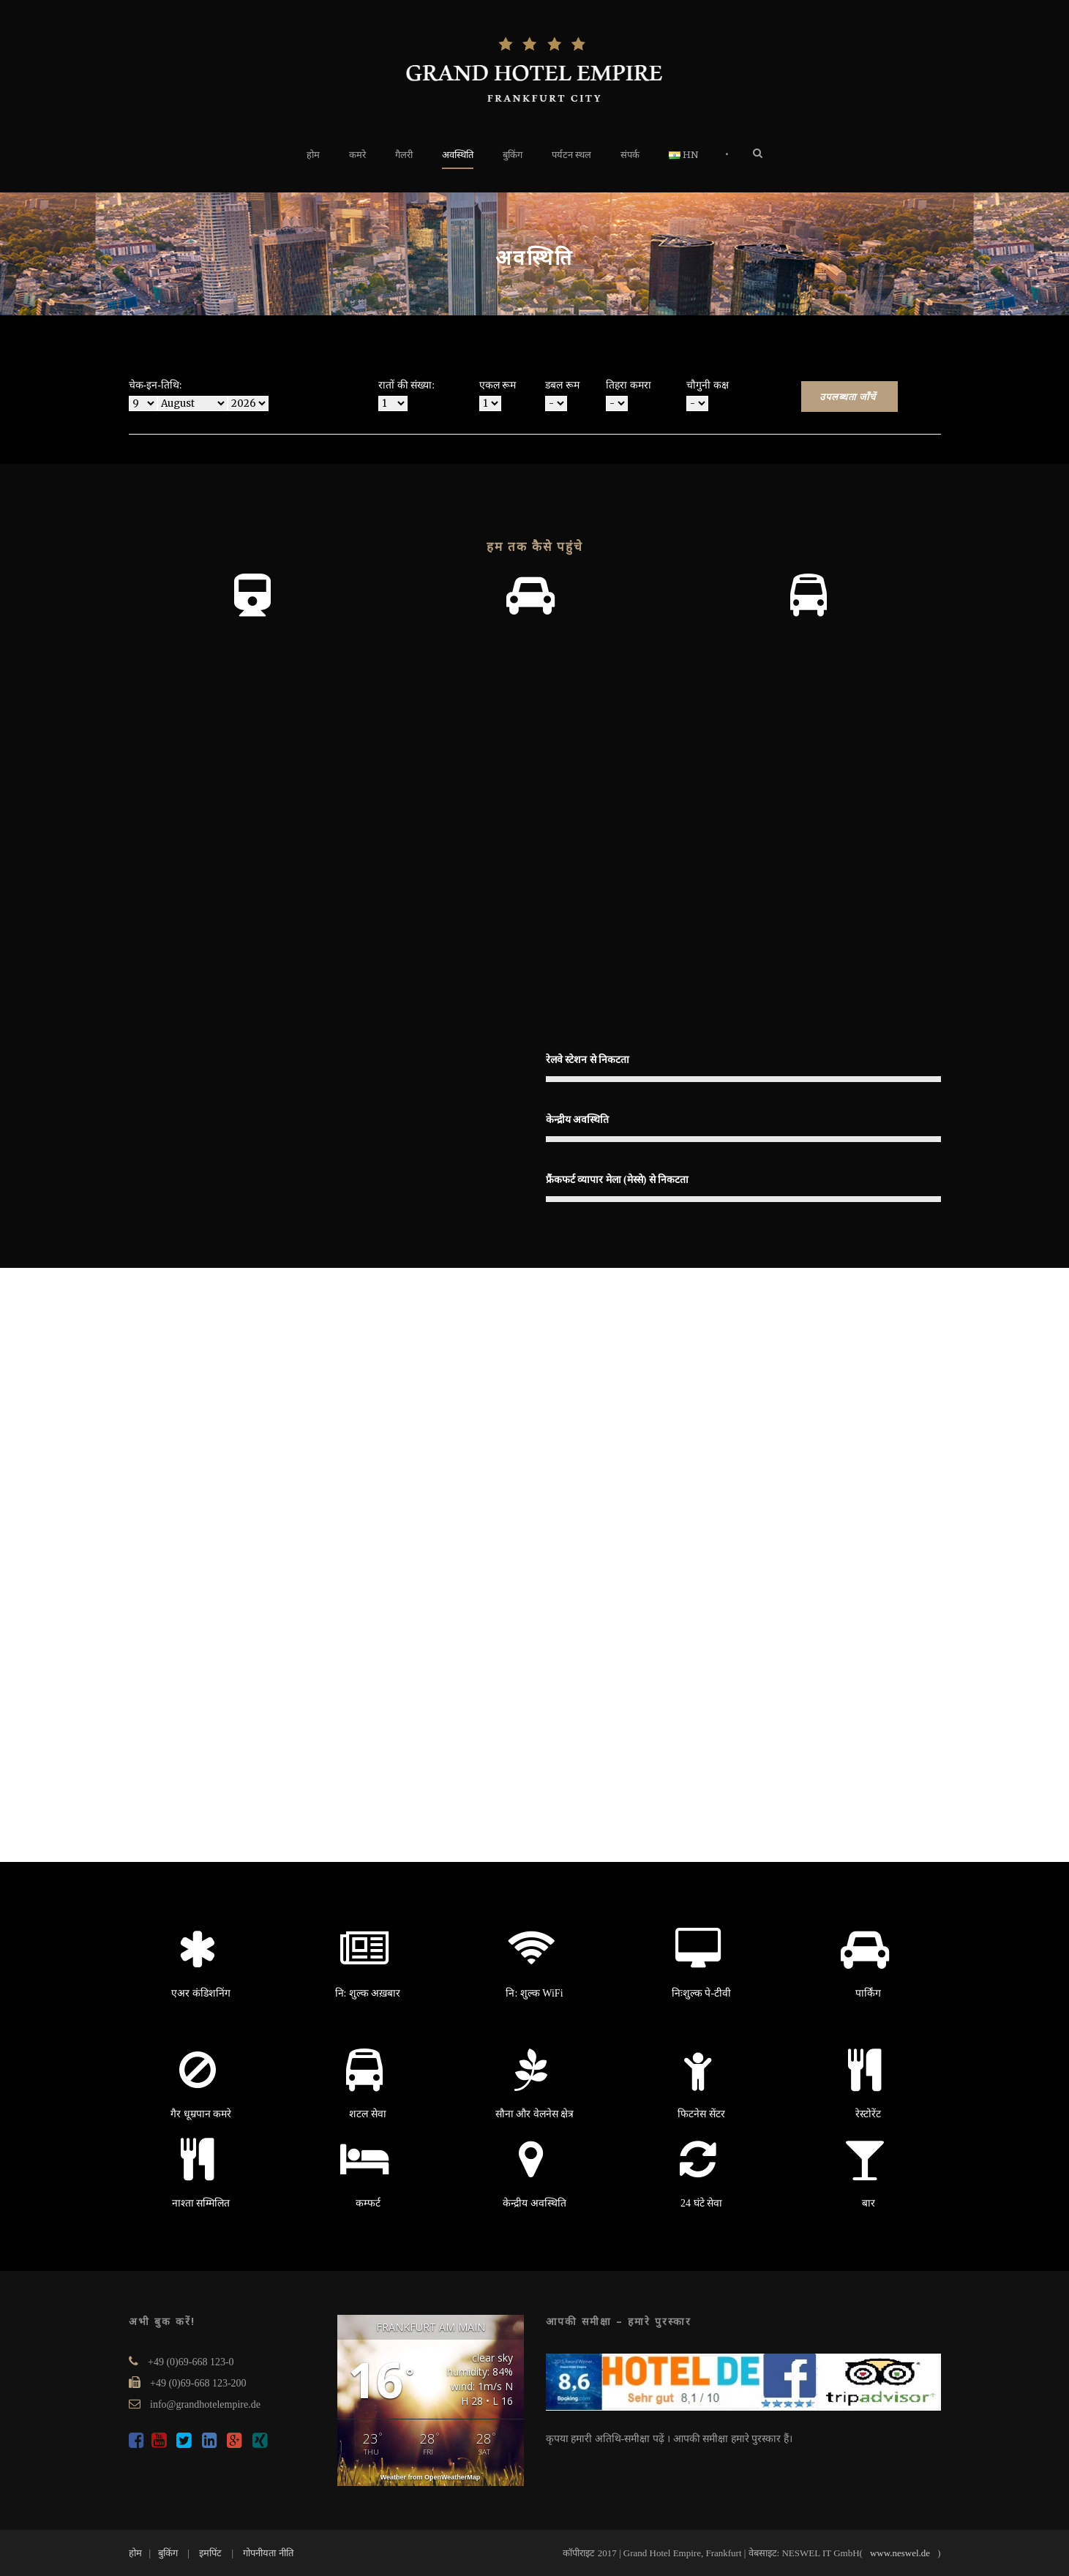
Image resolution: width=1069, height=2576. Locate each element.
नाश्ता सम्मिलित (201, 2203)
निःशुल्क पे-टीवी (701, 1993)
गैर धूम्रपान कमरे (200, 2114)
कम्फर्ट (368, 2203)
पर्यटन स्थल (571, 154)
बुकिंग (512, 154)
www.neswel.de (900, 2552)
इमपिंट (210, 2552)
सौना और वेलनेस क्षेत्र (534, 2114)
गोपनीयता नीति (268, 2552)
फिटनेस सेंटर (701, 2114)
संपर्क (629, 154)
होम (313, 154)
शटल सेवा (367, 2114)
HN (684, 154)
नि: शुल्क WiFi (534, 1993)
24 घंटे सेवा (701, 2203)
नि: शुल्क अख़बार (368, 1993)
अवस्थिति (457, 154)
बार (868, 2203)
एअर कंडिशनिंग (200, 1993)
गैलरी (404, 154)
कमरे (357, 154)
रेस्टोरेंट (868, 2114)
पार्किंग (868, 1993)
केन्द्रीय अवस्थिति (534, 2203)
